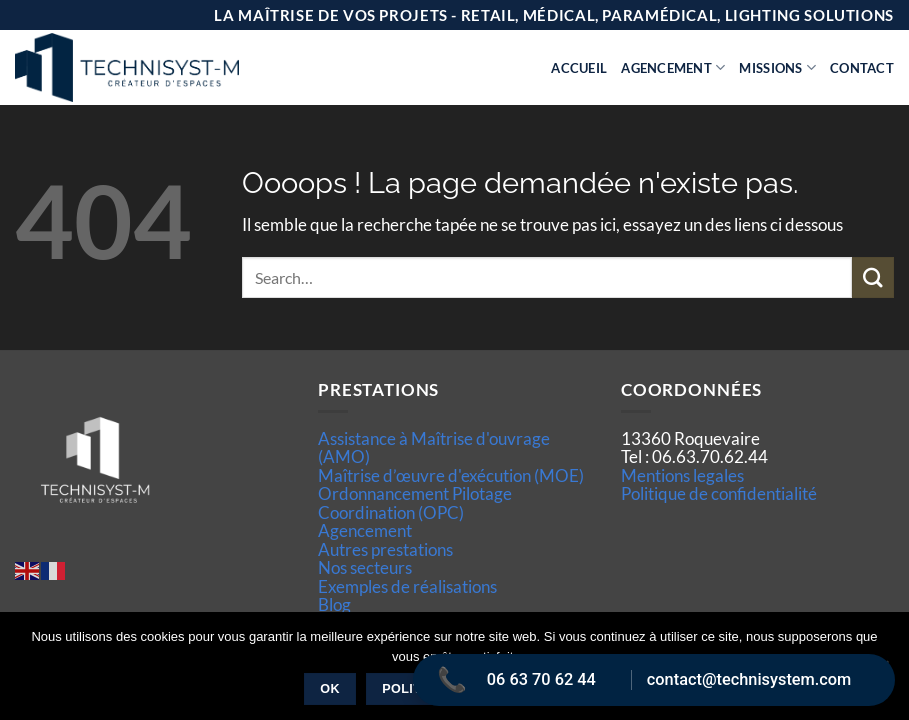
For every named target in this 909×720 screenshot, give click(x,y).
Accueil (579, 68)
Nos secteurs (365, 567)
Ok (330, 689)
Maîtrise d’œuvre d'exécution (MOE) (451, 475)
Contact (862, 68)
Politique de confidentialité (719, 493)
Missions (777, 67)
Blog (334, 604)
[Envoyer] (873, 277)
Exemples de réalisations (407, 586)
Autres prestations (385, 549)
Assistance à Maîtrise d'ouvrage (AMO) (434, 447)
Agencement (673, 67)
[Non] (882, 672)
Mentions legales (682, 475)
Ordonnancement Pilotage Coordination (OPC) (415, 502)
